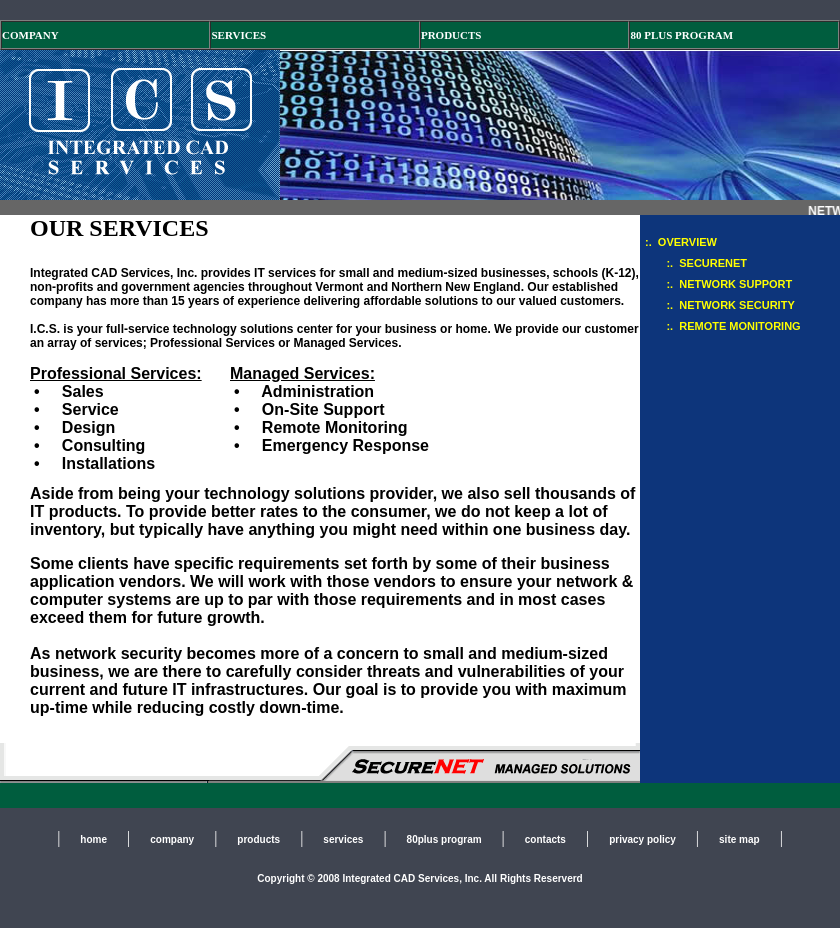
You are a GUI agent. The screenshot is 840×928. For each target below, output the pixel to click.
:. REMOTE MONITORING (723, 326)
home (93, 839)
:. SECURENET (696, 263)
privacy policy (642, 839)
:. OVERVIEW (681, 242)
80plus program (444, 839)
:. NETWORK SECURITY (720, 305)
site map (739, 839)
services (343, 839)
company (172, 839)
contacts (545, 839)
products (258, 839)
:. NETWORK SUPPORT (718, 284)
